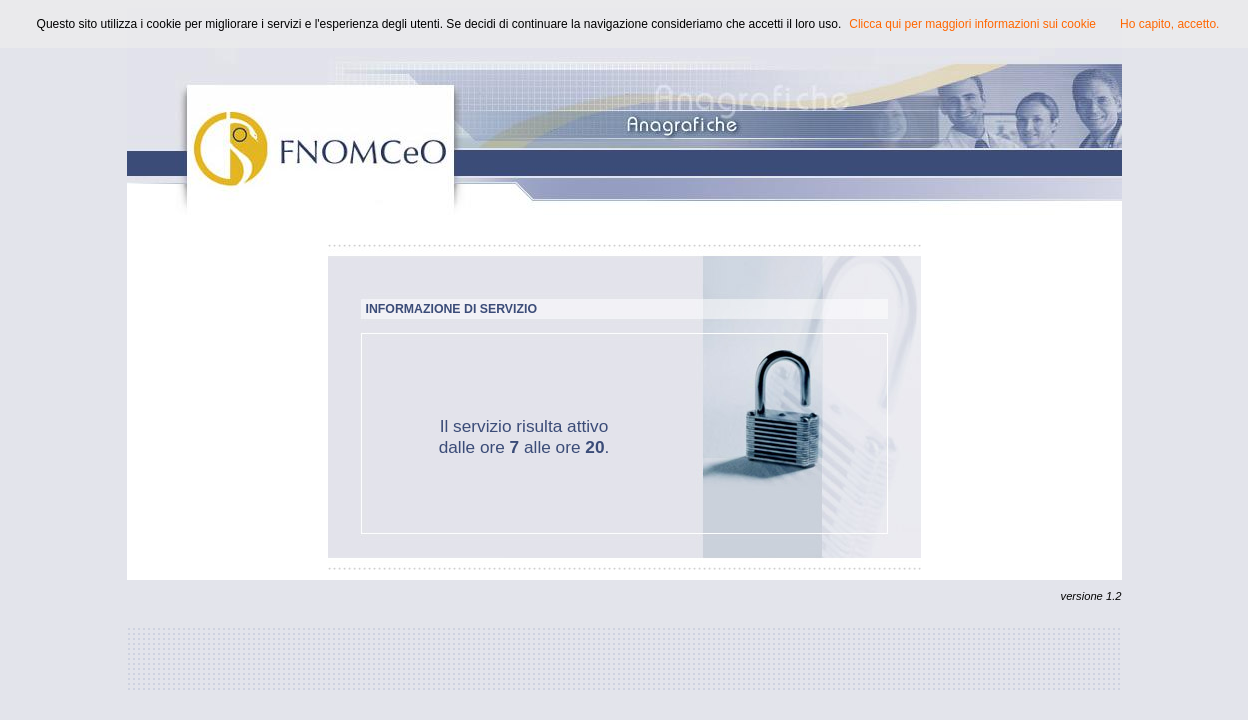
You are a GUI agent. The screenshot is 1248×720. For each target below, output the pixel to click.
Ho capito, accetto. (1169, 24)
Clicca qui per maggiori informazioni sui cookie (972, 24)
